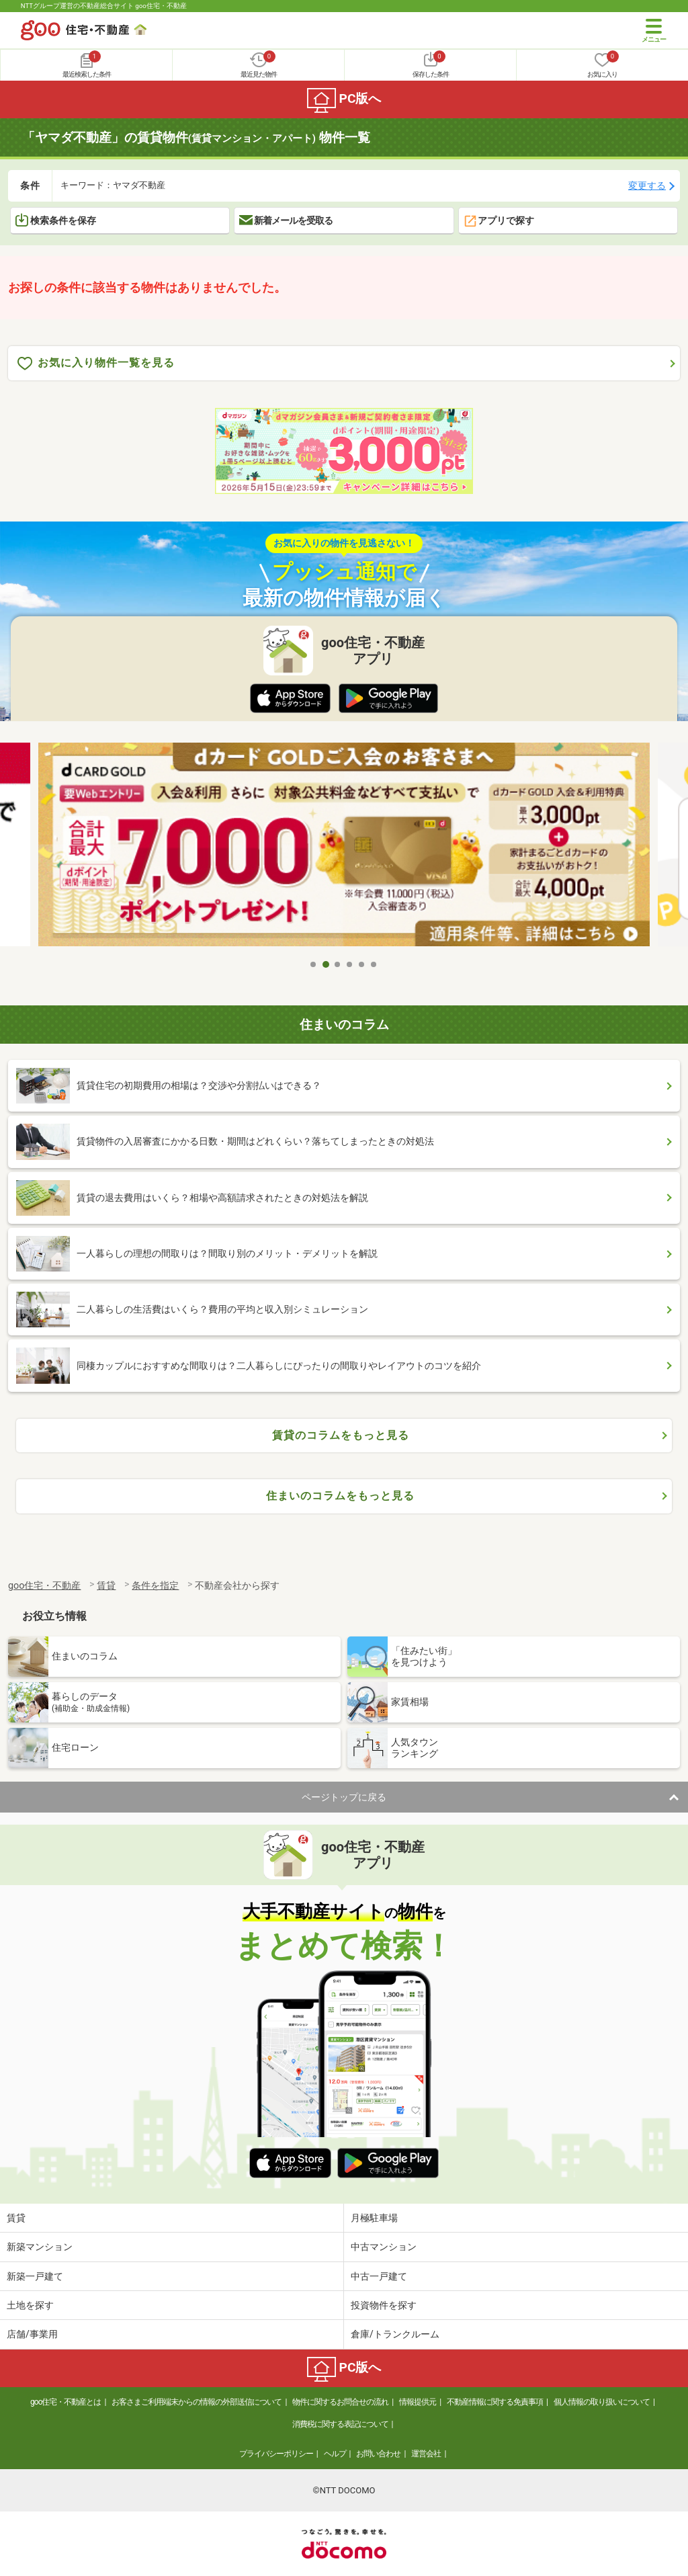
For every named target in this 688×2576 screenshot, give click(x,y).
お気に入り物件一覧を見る (96, 363)
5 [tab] (362, 964)
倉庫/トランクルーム (395, 2334)
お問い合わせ (378, 2453)
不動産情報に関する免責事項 (495, 2402)
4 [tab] (350, 964)
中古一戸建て (379, 2276)
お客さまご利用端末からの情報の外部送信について (197, 2402)
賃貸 (16, 2217)
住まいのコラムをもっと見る (340, 1495)
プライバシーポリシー (276, 2453)
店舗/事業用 (32, 2334)
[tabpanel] (344, 847)
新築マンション (40, 2246)
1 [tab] (313, 964)
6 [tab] (374, 964)
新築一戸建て (35, 2276)
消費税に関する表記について (340, 2424)
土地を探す (30, 2305)
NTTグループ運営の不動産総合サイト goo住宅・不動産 (104, 5)
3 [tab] (338, 964)
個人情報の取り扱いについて (602, 2402)
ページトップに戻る (344, 1797)
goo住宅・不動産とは (65, 2402)
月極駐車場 (374, 2217)
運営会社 (426, 2453)
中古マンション (384, 2246)
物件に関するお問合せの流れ (340, 2402)
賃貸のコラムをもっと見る (340, 1435)
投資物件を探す (384, 2305)
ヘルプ (335, 2453)
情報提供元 (417, 2402)
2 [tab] (325, 964)
